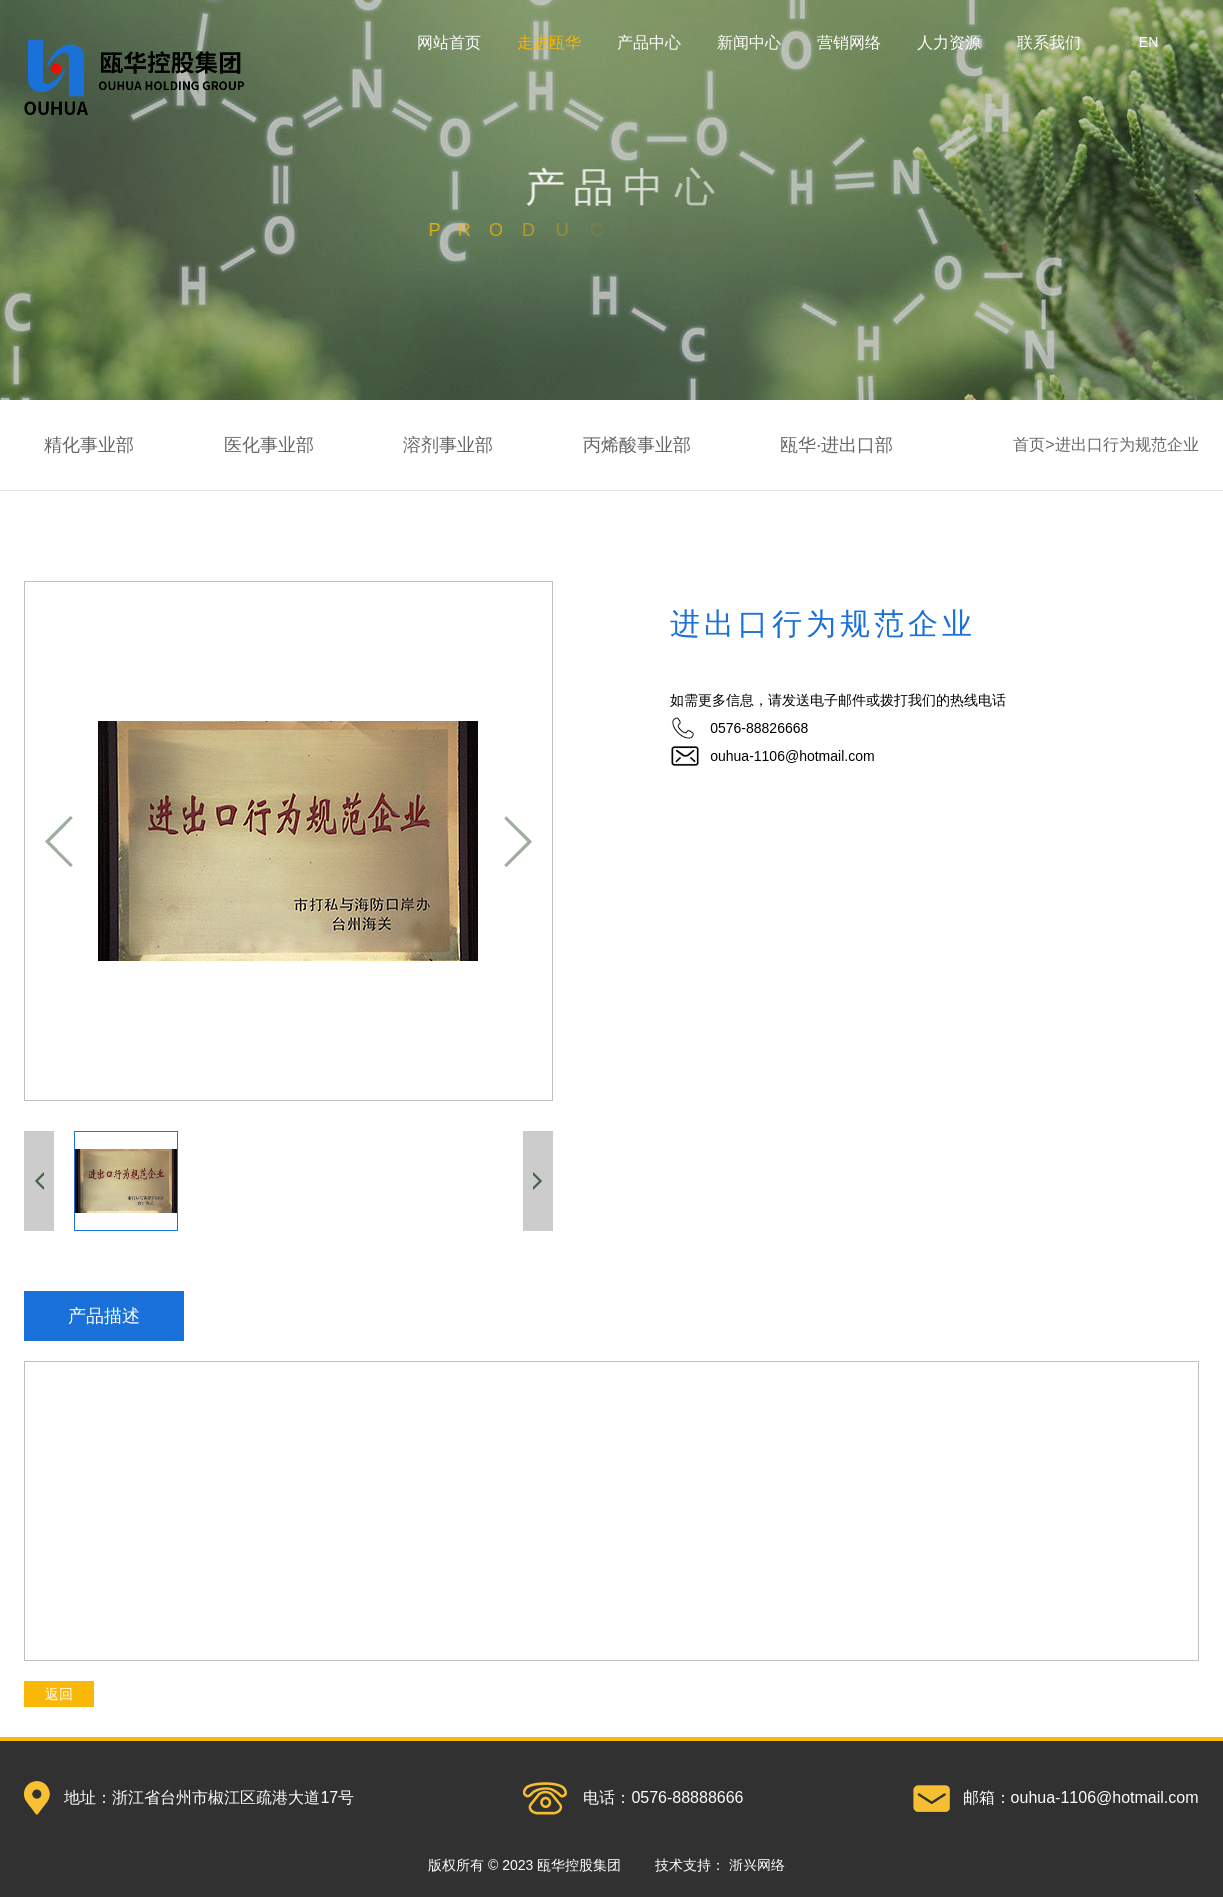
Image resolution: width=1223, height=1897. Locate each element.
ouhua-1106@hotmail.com (792, 756)
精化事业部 (89, 445)
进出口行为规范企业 (1127, 444)
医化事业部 (269, 445)
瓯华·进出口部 (836, 445)
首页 (1029, 444)
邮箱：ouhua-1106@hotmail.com (1081, 1797)
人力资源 (949, 42)
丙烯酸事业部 (637, 445)
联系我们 (1049, 42)
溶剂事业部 (448, 445)
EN (1148, 42)
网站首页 (449, 42)
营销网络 (849, 42)
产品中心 (649, 42)
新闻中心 (749, 42)
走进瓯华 (549, 42)
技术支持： (720, 1865)
